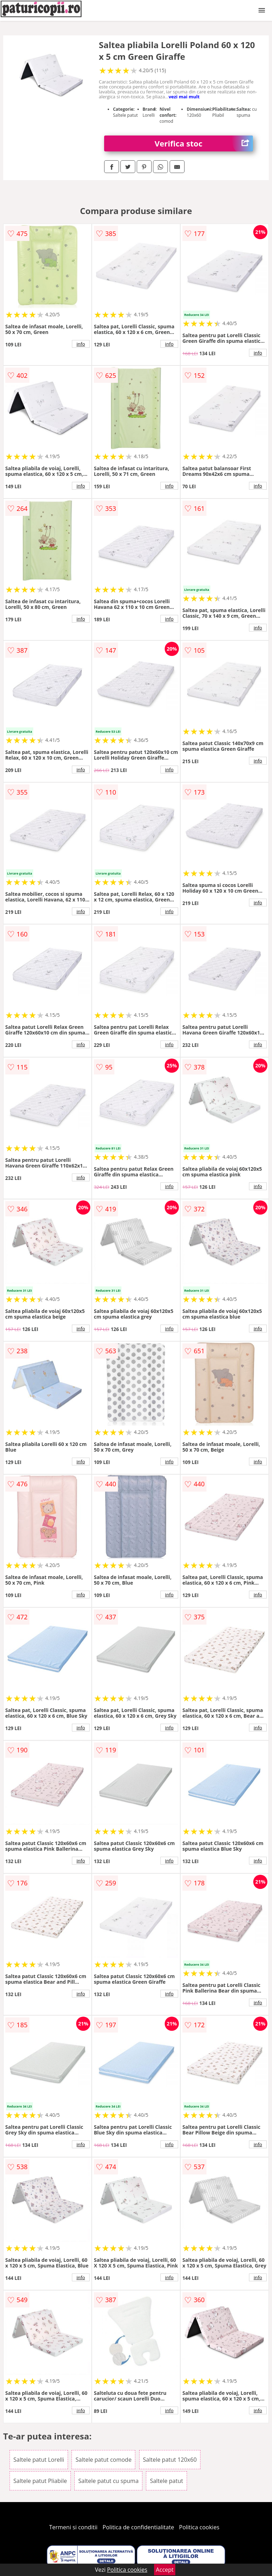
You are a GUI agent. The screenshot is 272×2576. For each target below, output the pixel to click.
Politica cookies (199, 2527)
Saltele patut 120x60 (170, 2459)
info (80, 344)
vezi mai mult (184, 96)
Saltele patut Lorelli (38, 2459)
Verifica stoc (204, 143)
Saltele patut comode (103, 2459)
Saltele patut (166, 2481)
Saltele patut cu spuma (108, 2481)
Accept (165, 2570)
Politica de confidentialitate (138, 2527)
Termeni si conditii (73, 2527)
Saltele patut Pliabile (40, 2481)
